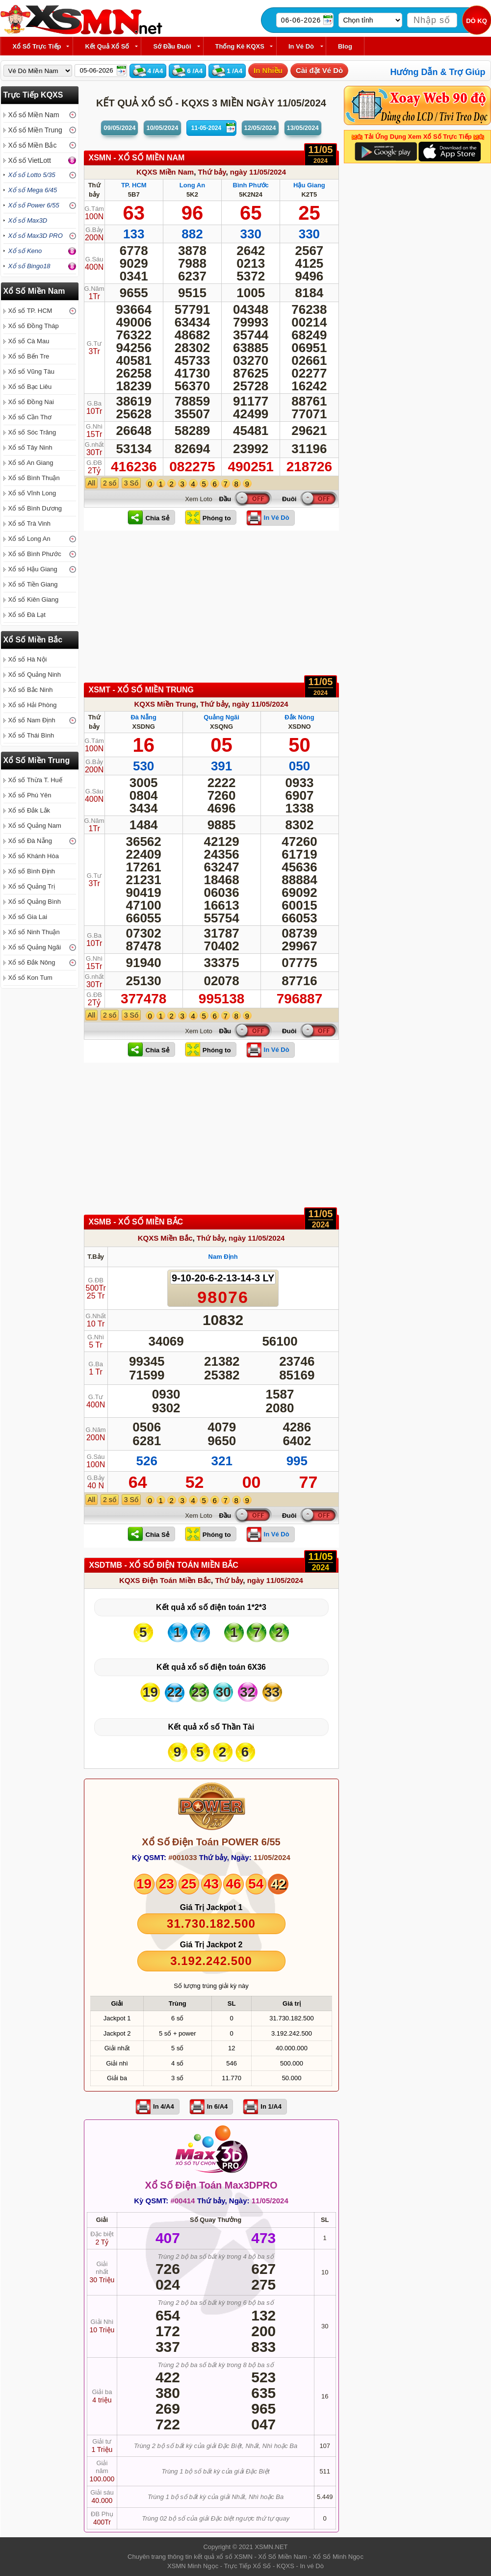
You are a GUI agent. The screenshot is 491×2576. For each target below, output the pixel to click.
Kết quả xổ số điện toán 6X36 (211, 1667)
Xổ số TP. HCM (30, 310)
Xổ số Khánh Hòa (33, 856)
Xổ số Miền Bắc (32, 145)
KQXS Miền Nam (165, 172)
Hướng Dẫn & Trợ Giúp (438, 72)
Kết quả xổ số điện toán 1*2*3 (211, 1607)
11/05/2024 (272, 1857)
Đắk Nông (299, 717)
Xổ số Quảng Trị (31, 886)
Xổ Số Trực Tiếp (37, 46)
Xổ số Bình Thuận (34, 478)
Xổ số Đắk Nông (31, 962)
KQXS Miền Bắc (165, 1238)
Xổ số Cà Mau (29, 341)
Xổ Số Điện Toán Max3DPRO (211, 2185)
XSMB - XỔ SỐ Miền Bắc (136, 1222)
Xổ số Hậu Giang (32, 569)
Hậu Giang (309, 185)
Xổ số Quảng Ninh (34, 674)
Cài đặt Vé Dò (319, 70)
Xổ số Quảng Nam (34, 825)
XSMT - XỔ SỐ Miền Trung (141, 690)
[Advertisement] (211, 609)
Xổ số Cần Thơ (30, 417)
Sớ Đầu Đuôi (172, 46)
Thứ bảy (212, 172)
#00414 (182, 2200)
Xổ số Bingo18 (29, 266)
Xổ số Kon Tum (30, 977)
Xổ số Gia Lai (28, 916)
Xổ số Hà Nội (27, 659)
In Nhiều (268, 70)
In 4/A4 (163, 2106)
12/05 (260, 127)
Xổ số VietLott (29, 160)
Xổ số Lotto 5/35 (31, 175)
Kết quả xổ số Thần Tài (211, 1727)
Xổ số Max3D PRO (35, 235)
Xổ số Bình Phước (34, 554)
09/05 (119, 127)
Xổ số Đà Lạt (27, 614)
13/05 (303, 127)
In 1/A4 (271, 2106)
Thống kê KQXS (239, 46)
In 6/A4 (217, 2106)
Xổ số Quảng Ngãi (34, 947)
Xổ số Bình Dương (35, 508)
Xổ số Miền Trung (35, 130)
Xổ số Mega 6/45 (32, 190)
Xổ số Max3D (28, 220)
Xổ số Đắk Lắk (29, 810)
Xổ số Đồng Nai (31, 402)
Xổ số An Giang (30, 462)
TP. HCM (134, 185)
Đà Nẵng (143, 717)
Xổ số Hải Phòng (32, 705)
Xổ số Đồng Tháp (33, 326)
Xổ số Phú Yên (30, 795)
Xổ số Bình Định (31, 871)
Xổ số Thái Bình (31, 735)
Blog (345, 46)
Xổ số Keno (25, 251)
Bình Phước (251, 185)
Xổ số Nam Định (31, 720)
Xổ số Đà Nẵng (30, 840)
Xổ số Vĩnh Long (32, 493)
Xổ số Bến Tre (29, 356)
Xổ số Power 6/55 (33, 205)
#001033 (182, 1857)
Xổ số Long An (29, 538)
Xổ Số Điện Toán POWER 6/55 (211, 1841)
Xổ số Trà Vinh (29, 523)
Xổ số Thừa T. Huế (35, 780)
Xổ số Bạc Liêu (30, 386)
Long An (192, 185)
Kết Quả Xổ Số (107, 46)
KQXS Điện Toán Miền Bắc (165, 1580)
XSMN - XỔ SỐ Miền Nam (137, 157)
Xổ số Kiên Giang (33, 599)
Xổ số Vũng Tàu (31, 371)
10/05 (162, 127)
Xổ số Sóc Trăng (32, 432)
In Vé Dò (301, 46)
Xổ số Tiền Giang (33, 584)
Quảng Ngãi (221, 717)
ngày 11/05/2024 (258, 172)
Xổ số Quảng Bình (34, 901)
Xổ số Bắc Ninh (30, 689)
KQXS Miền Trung (165, 704)
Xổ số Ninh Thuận (34, 932)
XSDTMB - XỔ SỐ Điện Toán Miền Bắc (163, 1565)
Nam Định (223, 1256)
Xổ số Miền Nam (33, 115)
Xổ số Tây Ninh (30, 447)
